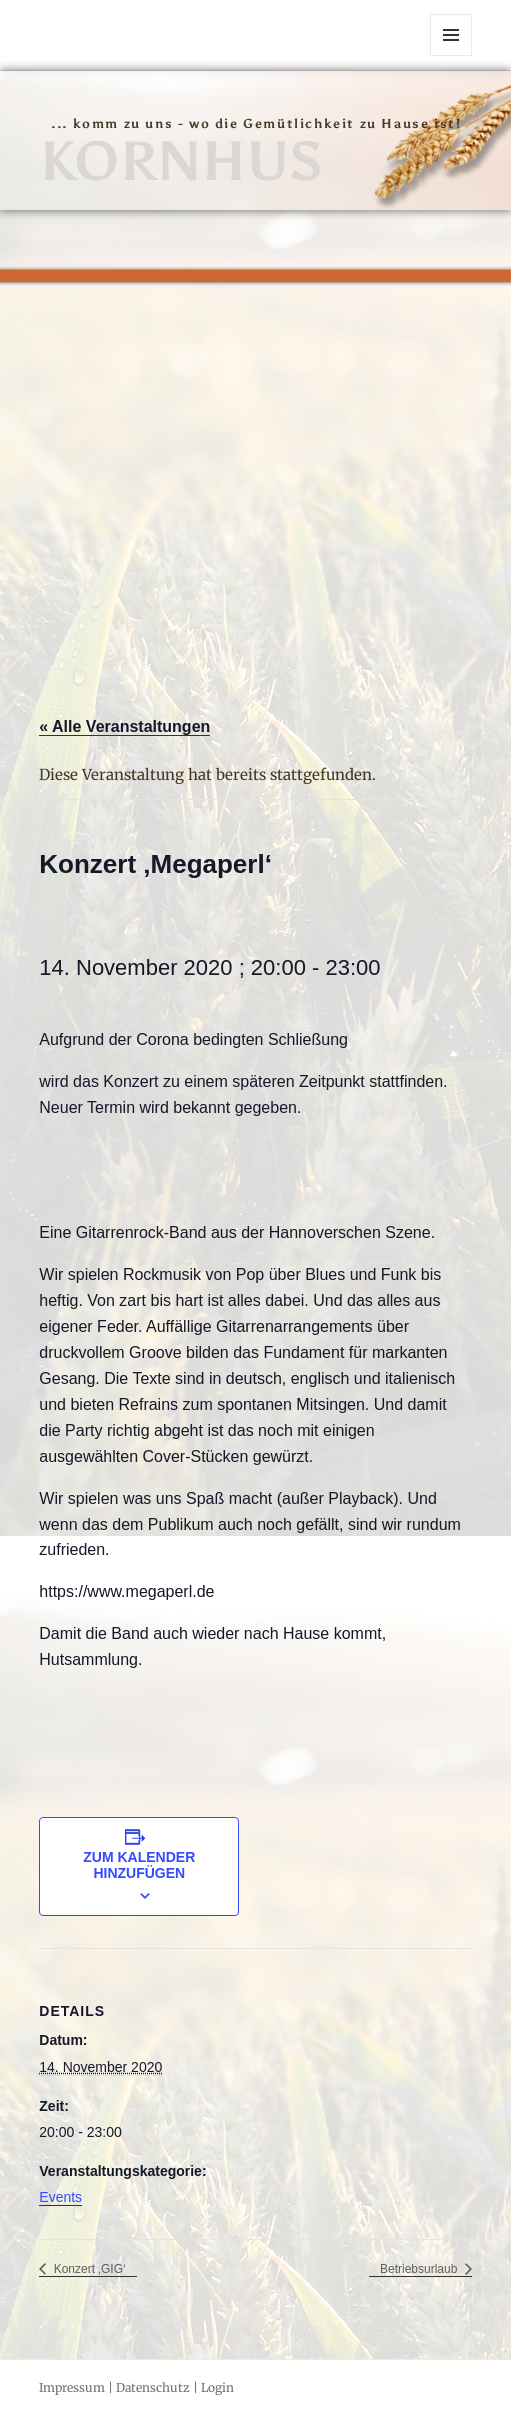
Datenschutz (153, 2387)
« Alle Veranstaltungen (124, 726)
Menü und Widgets (451, 55)
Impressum (72, 2387)
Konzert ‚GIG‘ (87, 2269)
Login (217, 2387)
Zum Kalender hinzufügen (139, 1865)
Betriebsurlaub (420, 2269)
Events (60, 2197)
